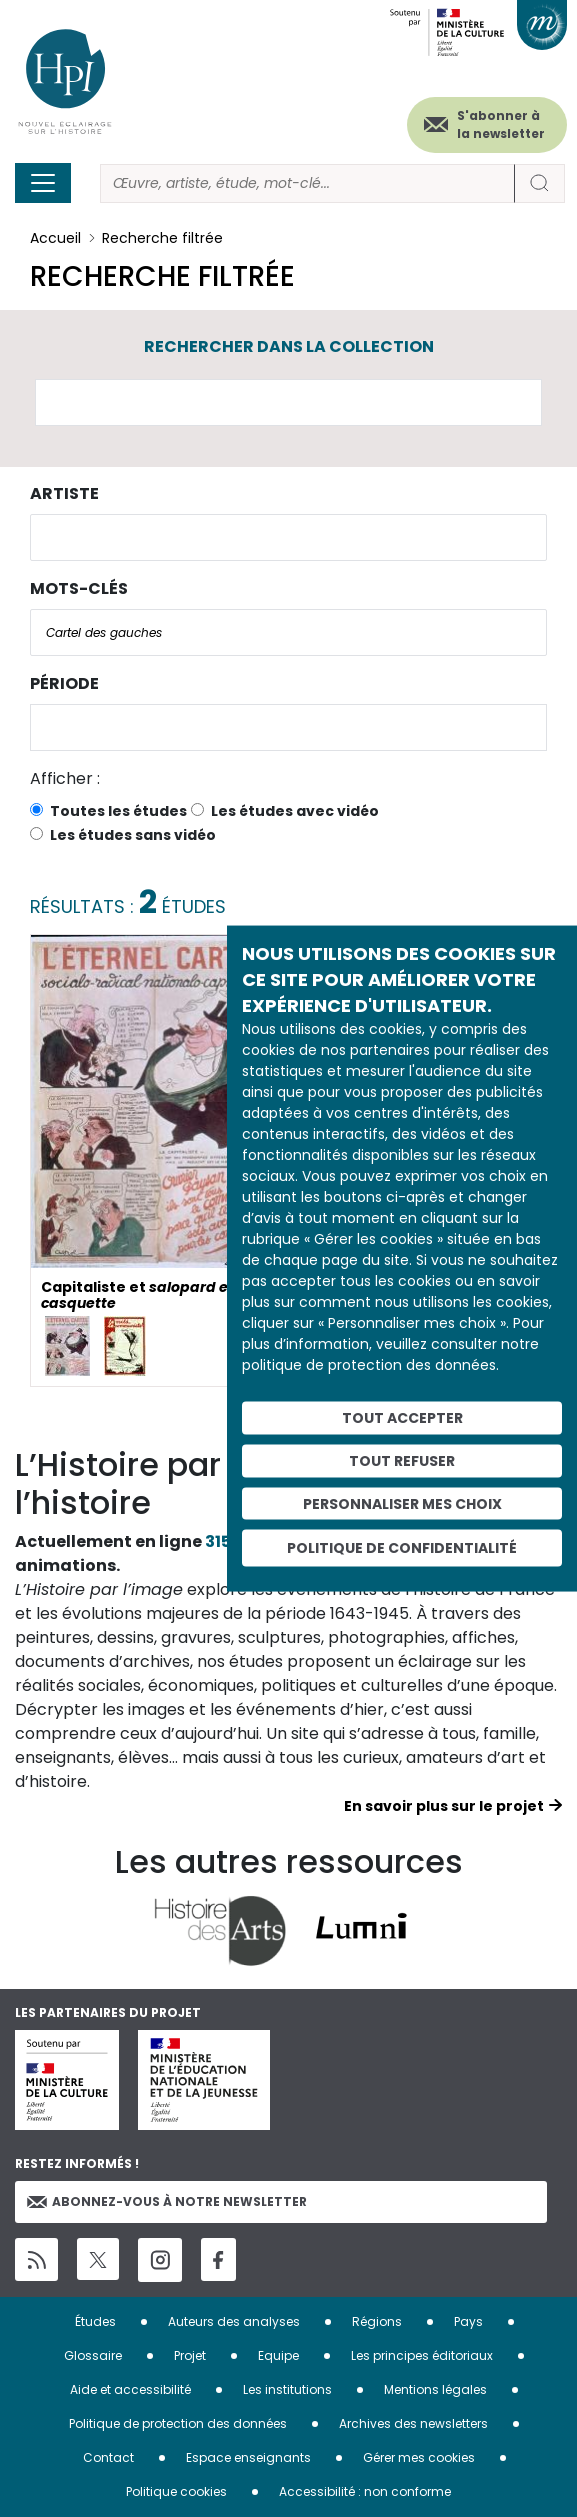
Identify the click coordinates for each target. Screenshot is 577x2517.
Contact (108, 2457)
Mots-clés (79, 588)
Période (64, 683)
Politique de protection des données (178, 2423)
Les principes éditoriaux (422, 2355)
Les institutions (287, 2389)
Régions (377, 2321)
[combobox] (288, 537)
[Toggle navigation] (43, 183)
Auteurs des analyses (234, 2321)
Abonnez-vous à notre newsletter (167, 2201)
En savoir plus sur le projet (444, 1806)
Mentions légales (435, 2389)
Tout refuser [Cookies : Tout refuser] (402, 1460)
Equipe (278, 2355)
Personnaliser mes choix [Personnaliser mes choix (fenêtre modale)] (402, 1503)
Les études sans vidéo (133, 835)
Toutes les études (118, 811)
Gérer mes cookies (419, 2457)
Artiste (64, 493)
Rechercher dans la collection (289, 346)
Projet (190, 2355)
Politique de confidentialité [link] (402, 1548)
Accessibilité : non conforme (365, 2491)
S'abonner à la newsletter (501, 124)
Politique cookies (176, 2491)
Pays (468, 2321)
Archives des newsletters (413, 2423)
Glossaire (93, 2355)
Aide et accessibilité (130, 2389)
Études (95, 2321)
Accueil (55, 238)
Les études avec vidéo (295, 811)
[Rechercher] (307, 183)
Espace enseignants (248, 2457)
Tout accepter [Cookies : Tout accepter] (402, 1418)
